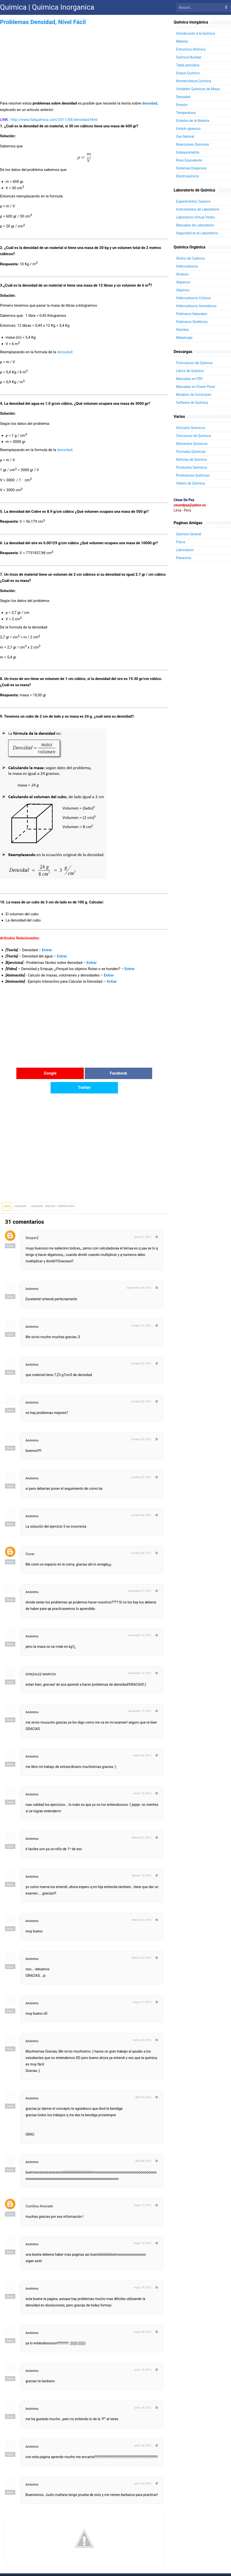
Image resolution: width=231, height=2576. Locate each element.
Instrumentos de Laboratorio (198, 209)
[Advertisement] (84, 61)
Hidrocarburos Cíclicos (193, 298)
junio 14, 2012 (143, 2355)
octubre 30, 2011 (141, 1500)
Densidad (21, 1192)
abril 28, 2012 (143, 2146)
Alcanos (182, 274)
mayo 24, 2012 (143, 2317)
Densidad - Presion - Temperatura (52, 1192)
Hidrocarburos (187, 266)
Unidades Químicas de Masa (198, 89)
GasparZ (32, 1223)
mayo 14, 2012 (143, 2228)
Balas (10, 1231)
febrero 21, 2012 (142, 1905)
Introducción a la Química (195, 33)
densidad (64, 352)
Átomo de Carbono (190, 258)
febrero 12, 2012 (142, 1861)
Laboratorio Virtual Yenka (195, 217)
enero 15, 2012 (142, 1779)
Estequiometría (187, 152)
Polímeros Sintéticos (192, 322)
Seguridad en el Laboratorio (197, 233)
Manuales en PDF (189, 379)
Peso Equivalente (189, 160)
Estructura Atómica (190, 49)
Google (28, 1073)
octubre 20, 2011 (141, 1349)
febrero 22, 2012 (142, 1943)
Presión (182, 105)
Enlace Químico (188, 73)
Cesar (30, 1540)
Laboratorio (185, 550)
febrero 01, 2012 (142, 1823)
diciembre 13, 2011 (139, 1696)
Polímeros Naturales (191, 314)
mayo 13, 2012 (143, 2191)
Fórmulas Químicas (191, 452)
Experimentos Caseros (193, 201)
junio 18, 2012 (143, 2393)
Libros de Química (190, 371)
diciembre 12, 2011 (139, 1658)
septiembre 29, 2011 (139, 1273)
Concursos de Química (193, 436)
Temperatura (186, 113)
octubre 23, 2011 (141, 1387)
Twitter (140, 1073)
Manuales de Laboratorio (195, 225)
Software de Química (192, 403)
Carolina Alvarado (39, 2192)
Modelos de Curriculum (194, 395)
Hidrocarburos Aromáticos (196, 306)
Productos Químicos (191, 467)
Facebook (84, 1073)
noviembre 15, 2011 (139, 1621)
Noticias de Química (191, 459)
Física (180, 542)
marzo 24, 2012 (142, 2025)
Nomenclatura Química (193, 81)
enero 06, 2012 (142, 1741)
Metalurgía (184, 338)
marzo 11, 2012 (142, 1987)
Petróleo (182, 330)
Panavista (183, 558)
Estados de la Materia (192, 121)
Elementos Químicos (192, 444)
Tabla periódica (188, 65)
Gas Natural (185, 136)
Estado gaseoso (188, 129)
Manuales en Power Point (195, 387)
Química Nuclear (189, 57)
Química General (189, 534)
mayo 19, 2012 (143, 2273)
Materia (182, 41)
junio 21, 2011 (143, 1222)
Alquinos (183, 290)
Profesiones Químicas (193, 475)
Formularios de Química (194, 363)
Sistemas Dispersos (191, 168)
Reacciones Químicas (192, 144)
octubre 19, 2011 (141, 1311)
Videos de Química (190, 483)
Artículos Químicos (190, 428)
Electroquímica (187, 176)
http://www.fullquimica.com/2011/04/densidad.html (54, 119)
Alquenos (183, 282)
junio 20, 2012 (143, 2469)
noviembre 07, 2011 (139, 1576)
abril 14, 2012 (143, 2083)
